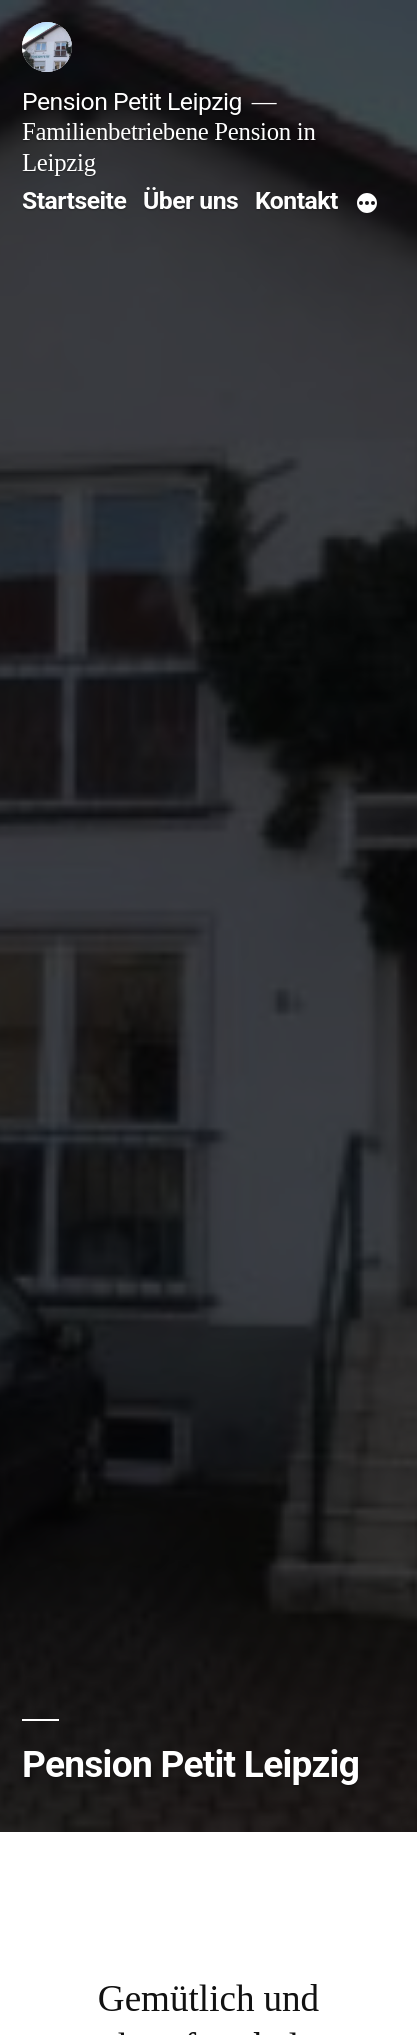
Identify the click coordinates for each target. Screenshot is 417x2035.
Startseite (74, 200)
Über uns (190, 200)
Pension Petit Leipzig (132, 101)
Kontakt (296, 200)
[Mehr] (367, 205)
